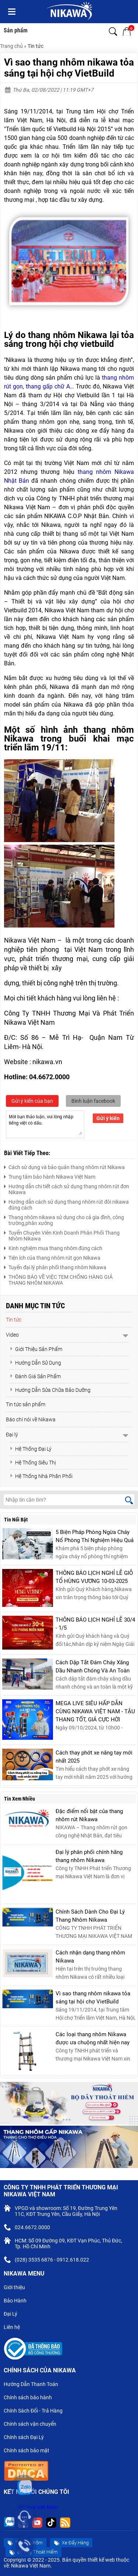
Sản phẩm (16, 30)
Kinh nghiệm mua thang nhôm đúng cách (53, 1247)
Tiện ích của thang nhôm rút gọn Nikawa (52, 1257)
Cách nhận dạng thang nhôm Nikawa (90, 1956)
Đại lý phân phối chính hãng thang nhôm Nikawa (89, 1856)
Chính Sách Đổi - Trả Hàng (36, 2411)
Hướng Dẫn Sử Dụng (35, 1363)
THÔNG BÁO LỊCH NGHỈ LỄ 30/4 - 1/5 (95, 1623)
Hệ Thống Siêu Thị (33, 1462)
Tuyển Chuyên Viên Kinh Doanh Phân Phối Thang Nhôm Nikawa (62, 1235)
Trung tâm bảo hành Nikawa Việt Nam (49, 1176)
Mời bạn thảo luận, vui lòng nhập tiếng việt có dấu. (45, 1124)
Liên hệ (15, 2328)
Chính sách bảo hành (31, 2398)
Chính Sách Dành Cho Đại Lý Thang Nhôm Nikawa (90, 1915)
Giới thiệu (17, 2288)
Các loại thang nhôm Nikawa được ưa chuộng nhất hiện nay (93, 2038)
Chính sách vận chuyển (33, 2424)
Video (12, 1335)
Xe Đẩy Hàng (71, 2543)
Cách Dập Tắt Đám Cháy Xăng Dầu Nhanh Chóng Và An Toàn (93, 1666)
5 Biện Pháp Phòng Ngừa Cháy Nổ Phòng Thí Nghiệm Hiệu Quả (95, 1536)
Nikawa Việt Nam (38, 2507)
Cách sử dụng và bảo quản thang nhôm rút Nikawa (64, 1166)
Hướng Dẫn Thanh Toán (34, 2385)
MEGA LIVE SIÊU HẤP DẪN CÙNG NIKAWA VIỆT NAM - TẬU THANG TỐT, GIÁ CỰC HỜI (95, 1711)
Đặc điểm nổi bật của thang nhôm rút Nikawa (89, 1815)
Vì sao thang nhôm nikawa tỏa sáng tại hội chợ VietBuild (93, 1997)
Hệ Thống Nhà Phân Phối (41, 1476)
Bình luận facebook (93, 1101)
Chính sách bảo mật (29, 2451)
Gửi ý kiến (108, 1118)
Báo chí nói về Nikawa (31, 1419)
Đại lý (12, 1434)
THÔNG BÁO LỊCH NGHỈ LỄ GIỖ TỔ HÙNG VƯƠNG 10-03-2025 (94, 1577)
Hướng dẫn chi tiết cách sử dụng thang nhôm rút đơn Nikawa (66, 1188)
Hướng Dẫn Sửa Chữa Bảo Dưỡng (50, 1390)
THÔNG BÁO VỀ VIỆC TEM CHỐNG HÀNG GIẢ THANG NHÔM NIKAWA (58, 1279)
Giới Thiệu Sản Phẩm (36, 1349)
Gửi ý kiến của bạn (32, 1101)
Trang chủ (11, 46)
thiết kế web (101, 2560)
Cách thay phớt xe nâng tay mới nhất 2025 (94, 1756)
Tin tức (35, 46)
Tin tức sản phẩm (25, 1404)
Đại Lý (13, 2314)
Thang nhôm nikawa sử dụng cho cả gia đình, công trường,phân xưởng (64, 1219)
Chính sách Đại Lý (27, 2438)
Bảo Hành (18, 2301)
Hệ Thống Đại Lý (31, 1449)
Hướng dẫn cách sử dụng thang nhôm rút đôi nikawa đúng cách (66, 1204)
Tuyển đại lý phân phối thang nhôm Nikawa (55, 1266)
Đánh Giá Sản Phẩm (35, 1376)
